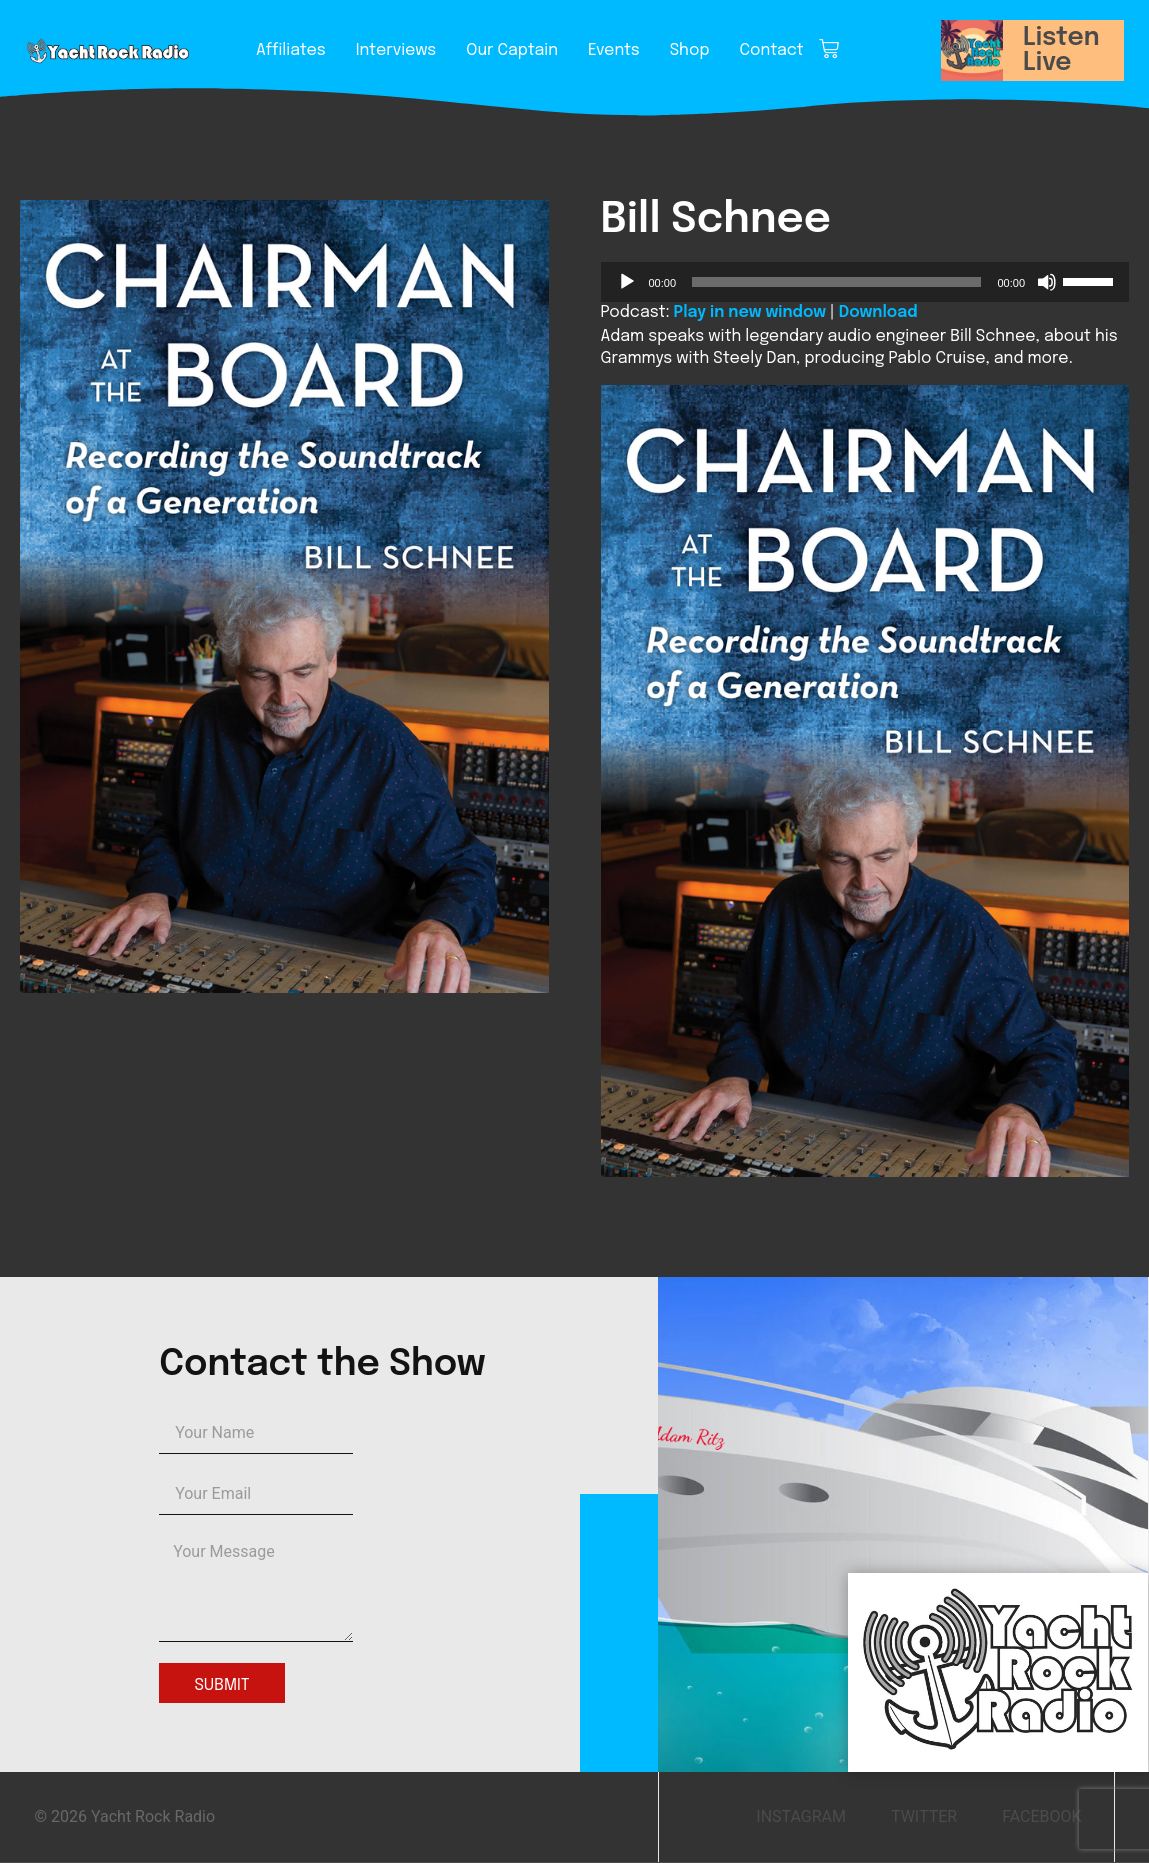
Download (878, 312)
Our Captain (512, 50)
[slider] (836, 282)
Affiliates (291, 50)
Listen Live (1061, 50)
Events (614, 50)
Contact (772, 50)
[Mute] (1047, 282)
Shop (690, 50)
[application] (865, 282)
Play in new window (750, 312)
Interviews (396, 50)
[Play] (627, 282)
